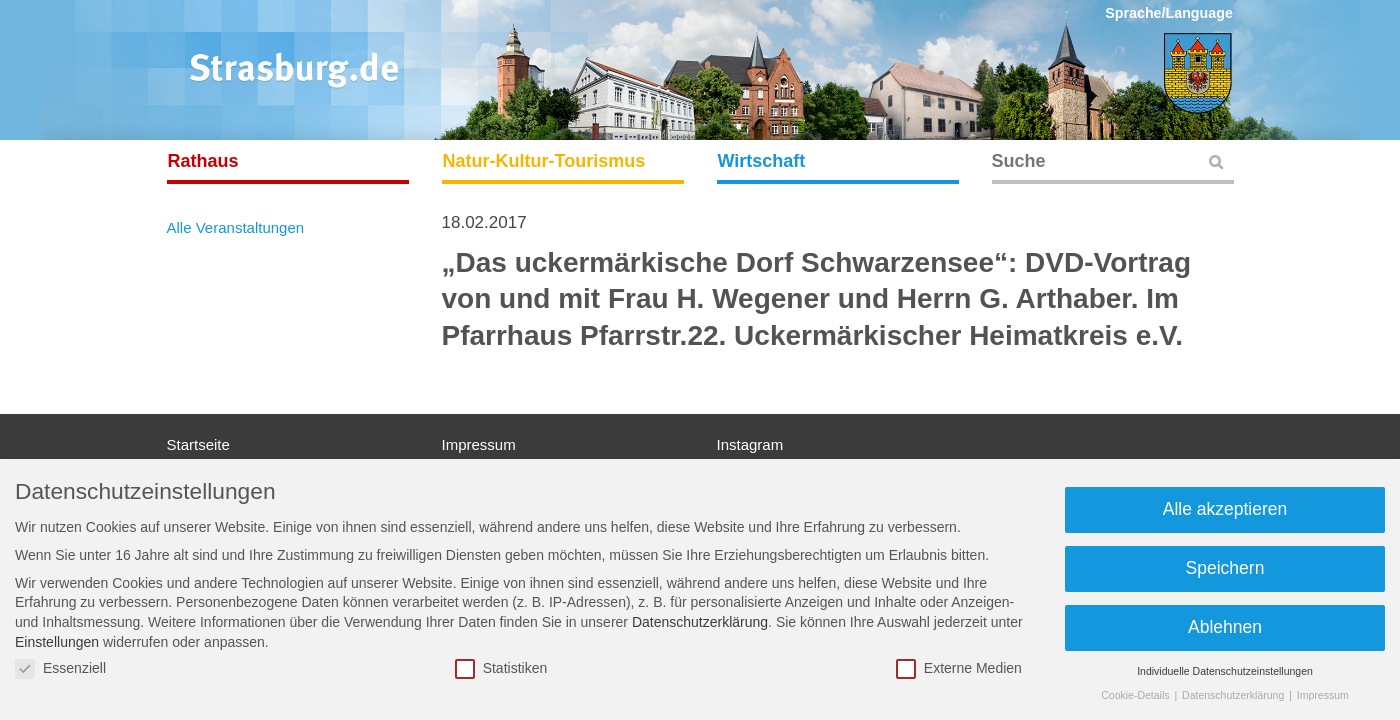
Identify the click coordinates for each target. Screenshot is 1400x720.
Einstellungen (57, 642)
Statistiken (501, 668)
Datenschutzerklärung (700, 622)
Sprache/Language (1169, 13)
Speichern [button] (1225, 568)
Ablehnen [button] (1225, 627)
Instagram (750, 444)
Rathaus (203, 161)
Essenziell (60, 668)
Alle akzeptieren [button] (1225, 509)
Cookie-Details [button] (1136, 695)
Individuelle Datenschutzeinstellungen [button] (1225, 671)
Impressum (479, 444)
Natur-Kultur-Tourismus (544, 161)
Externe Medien (959, 668)
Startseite (198, 444)
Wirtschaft (762, 161)
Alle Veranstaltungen (236, 227)
